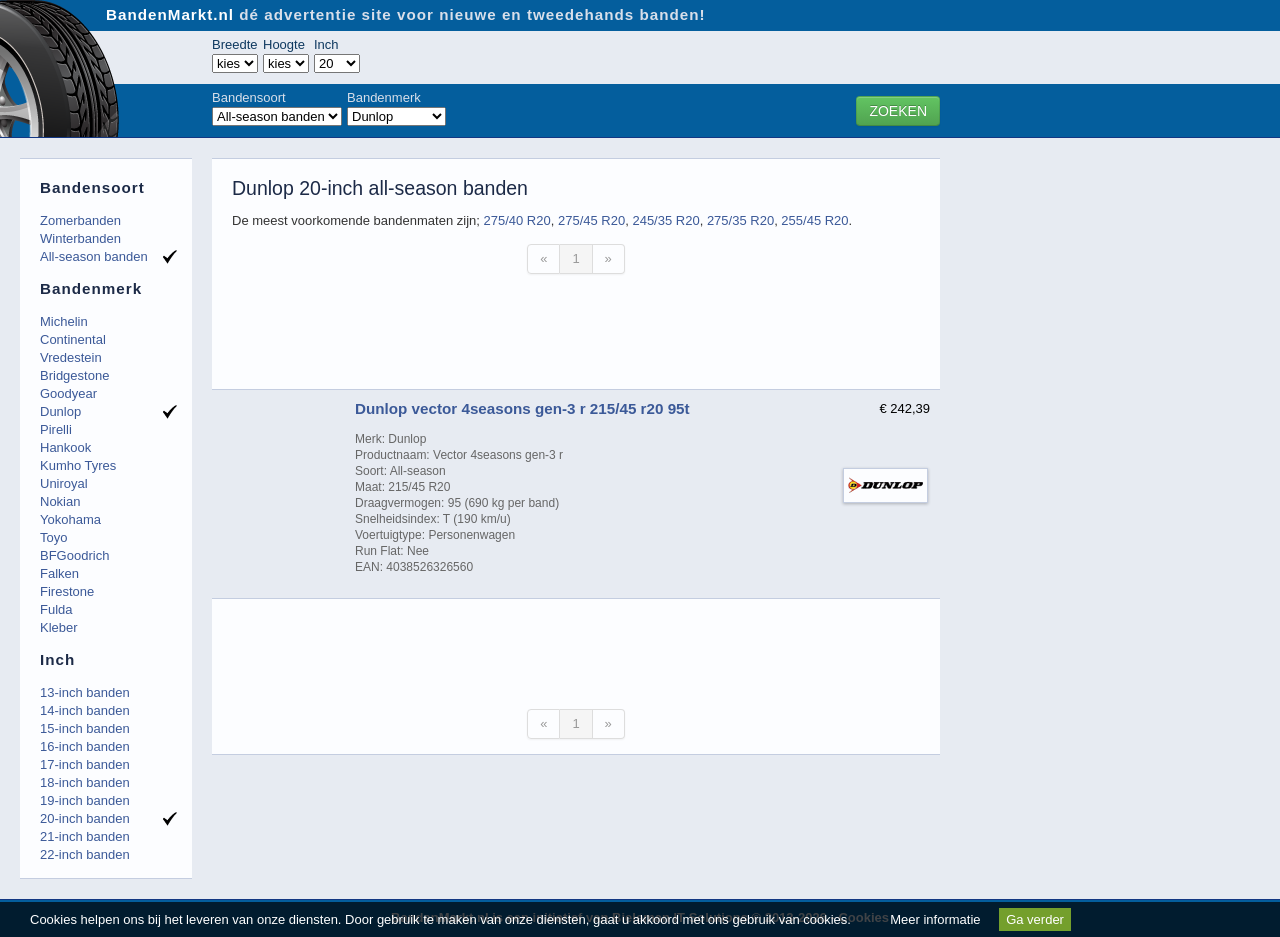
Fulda (56, 609)
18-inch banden (85, 782)
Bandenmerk (384, 97)
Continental (73, 339)
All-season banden (94, 256)
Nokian (60, 501)
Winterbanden (80, 238)
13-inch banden (85, 692)
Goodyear (68, 393)
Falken (59, 573)
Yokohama (70, 519)
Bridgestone (74, 375)
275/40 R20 (516, 220)
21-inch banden (85, 836)
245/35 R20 (665, 220)
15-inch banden (85, 728)
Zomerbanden (80, 220)
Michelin (64, 321)
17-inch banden (85, 764)
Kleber (59, 627)
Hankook (65, 447)
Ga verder (1035, 919)
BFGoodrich (74, 555)
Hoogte (284, 44)
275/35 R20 (740, 220)
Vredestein (71, 357)
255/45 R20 (814, 220)
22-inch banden (85, 854)
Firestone (67, 591)
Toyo (53, 537)
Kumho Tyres (78, 465)
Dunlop (60, 411)
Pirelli (56, 429)
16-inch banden (85, 746)
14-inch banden (85, 710)
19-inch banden (85, 800)
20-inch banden (85, 818)
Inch (326, 44)
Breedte (235, 44)
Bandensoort (249, 97)
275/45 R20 (591, 220)
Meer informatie (935, 919)
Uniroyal (64, 483)
